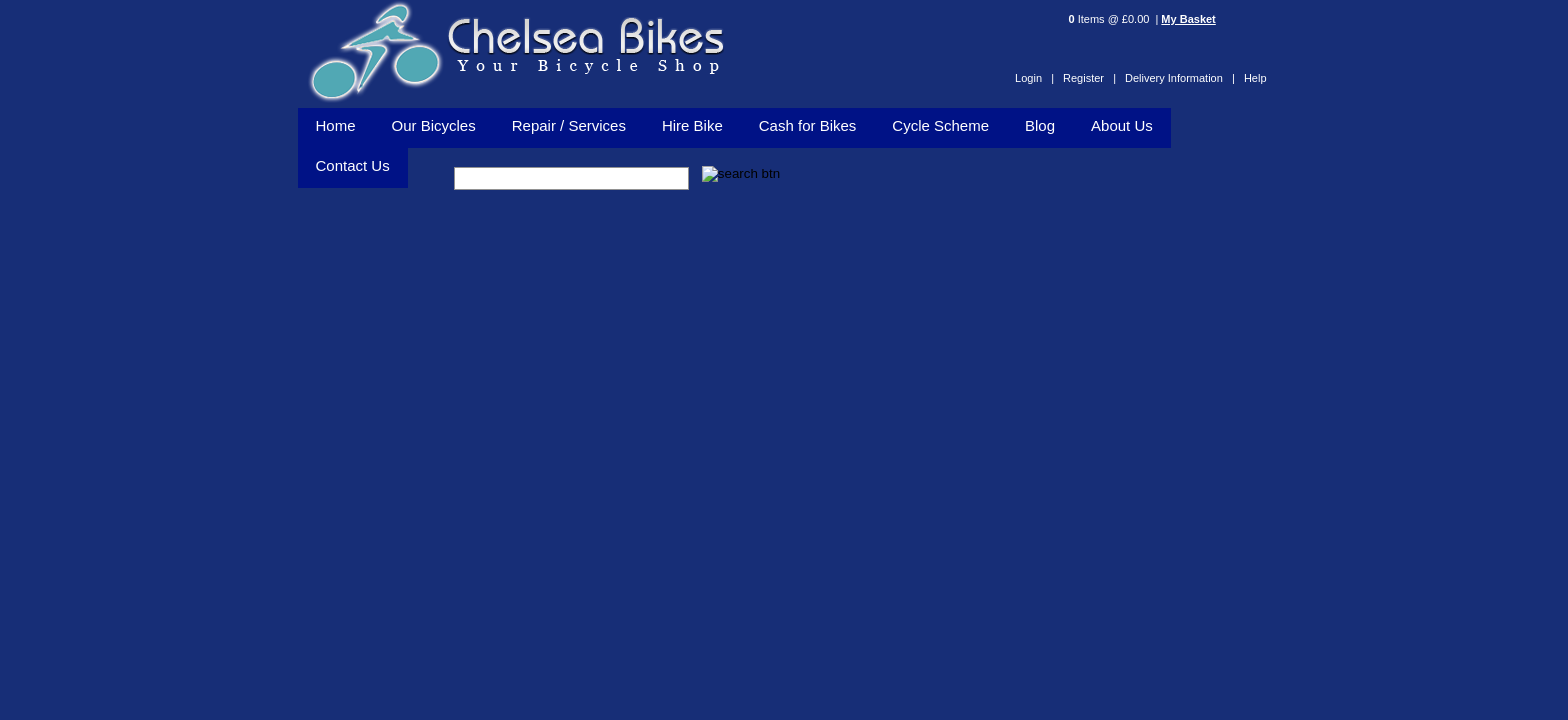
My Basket (1188, 19)
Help (1255, 78)
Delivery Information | (1180, 78)
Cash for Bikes (808, 125)
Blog (1040, 125)
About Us (1122, 125)
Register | (1089, 78)
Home (336, 125)
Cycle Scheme (940, 125)
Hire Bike (692, 125)
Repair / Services (569, 125)
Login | (1034, 78)
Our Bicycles (434, 125)
